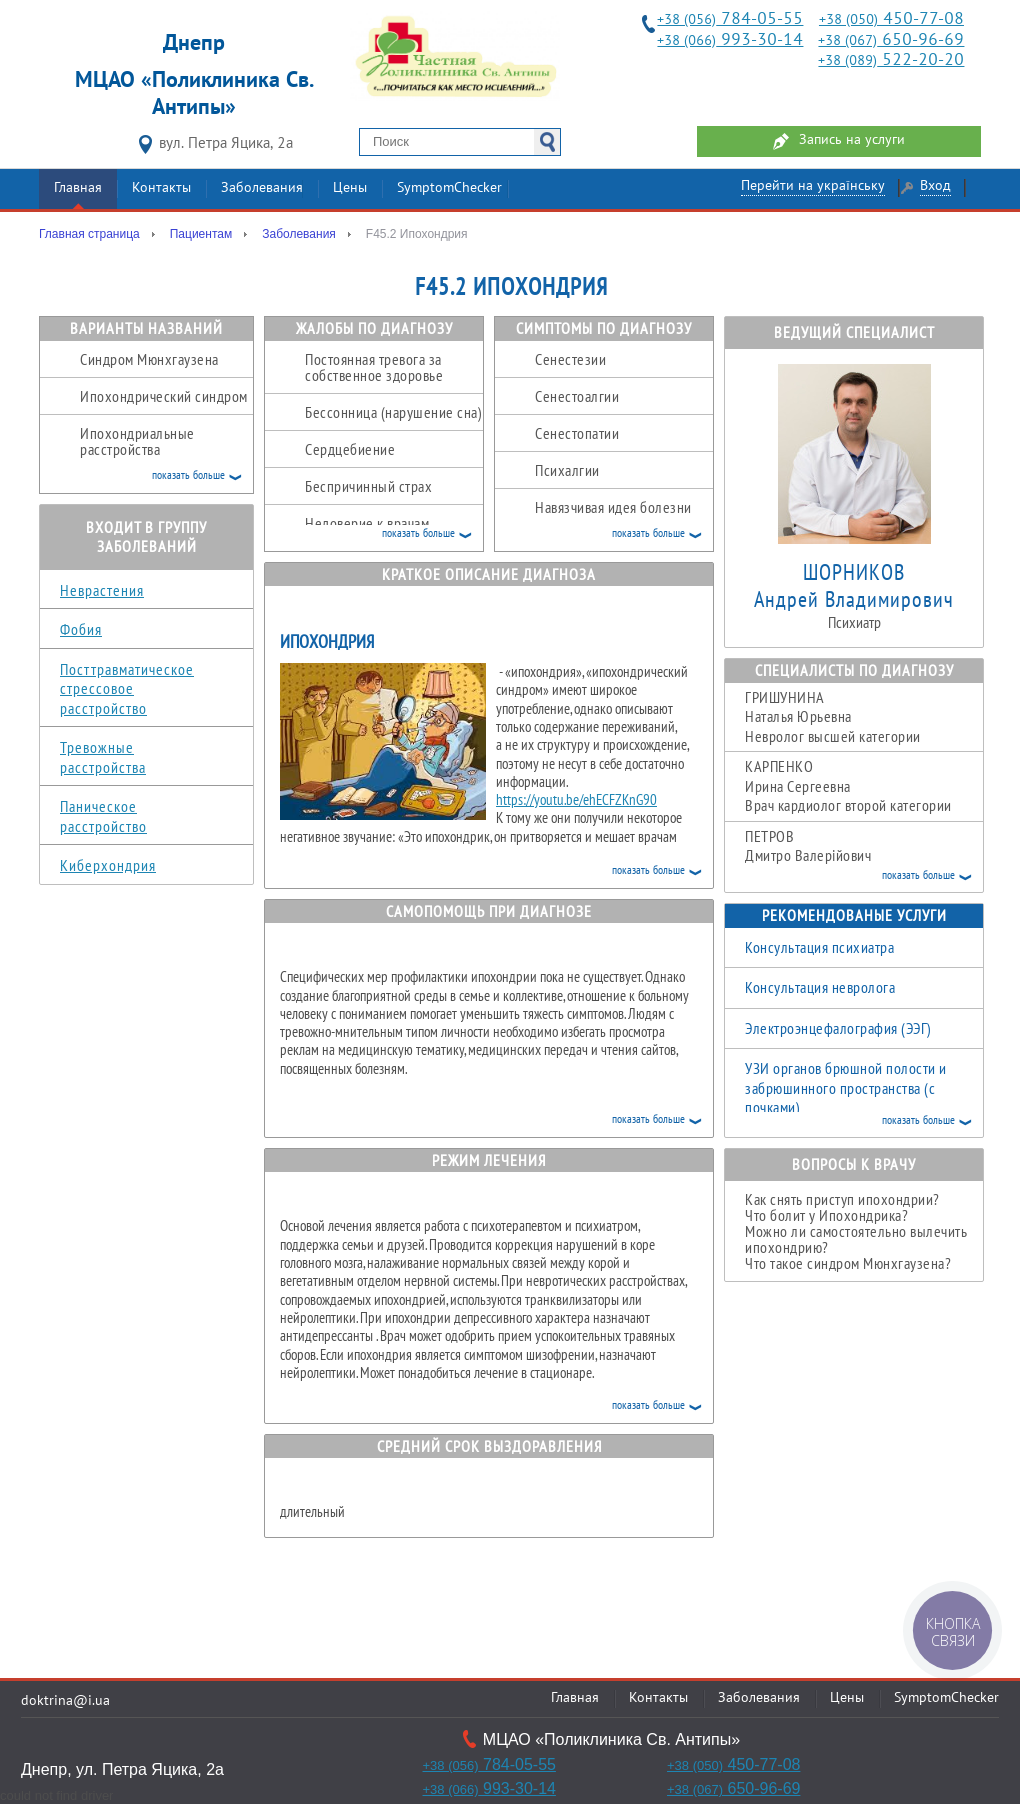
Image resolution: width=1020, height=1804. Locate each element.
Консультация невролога (820, 987)
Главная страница (89, 234)
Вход (935, 186)
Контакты (161, 188)
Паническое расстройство (103, 816)
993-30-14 (730, 40)
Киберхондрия (108, 865)
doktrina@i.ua (65, 1701)
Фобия (81, 629)
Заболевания (262, 188)
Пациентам (201, 234)
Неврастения (102, 590)
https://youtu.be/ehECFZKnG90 (576, 799)
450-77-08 (891, 19)
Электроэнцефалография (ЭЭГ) (838, 1028)
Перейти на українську (813, 186)
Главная (78, 188)
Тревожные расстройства (103, 757)
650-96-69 (891, 40)
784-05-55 (730, 19)
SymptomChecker (449, 188)
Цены (350, 188)
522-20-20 (891, 60)
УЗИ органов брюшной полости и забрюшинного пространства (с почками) (846, 1087)
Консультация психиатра (819, 947)
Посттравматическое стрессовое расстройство (127, 688)
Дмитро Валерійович (864, 856)
